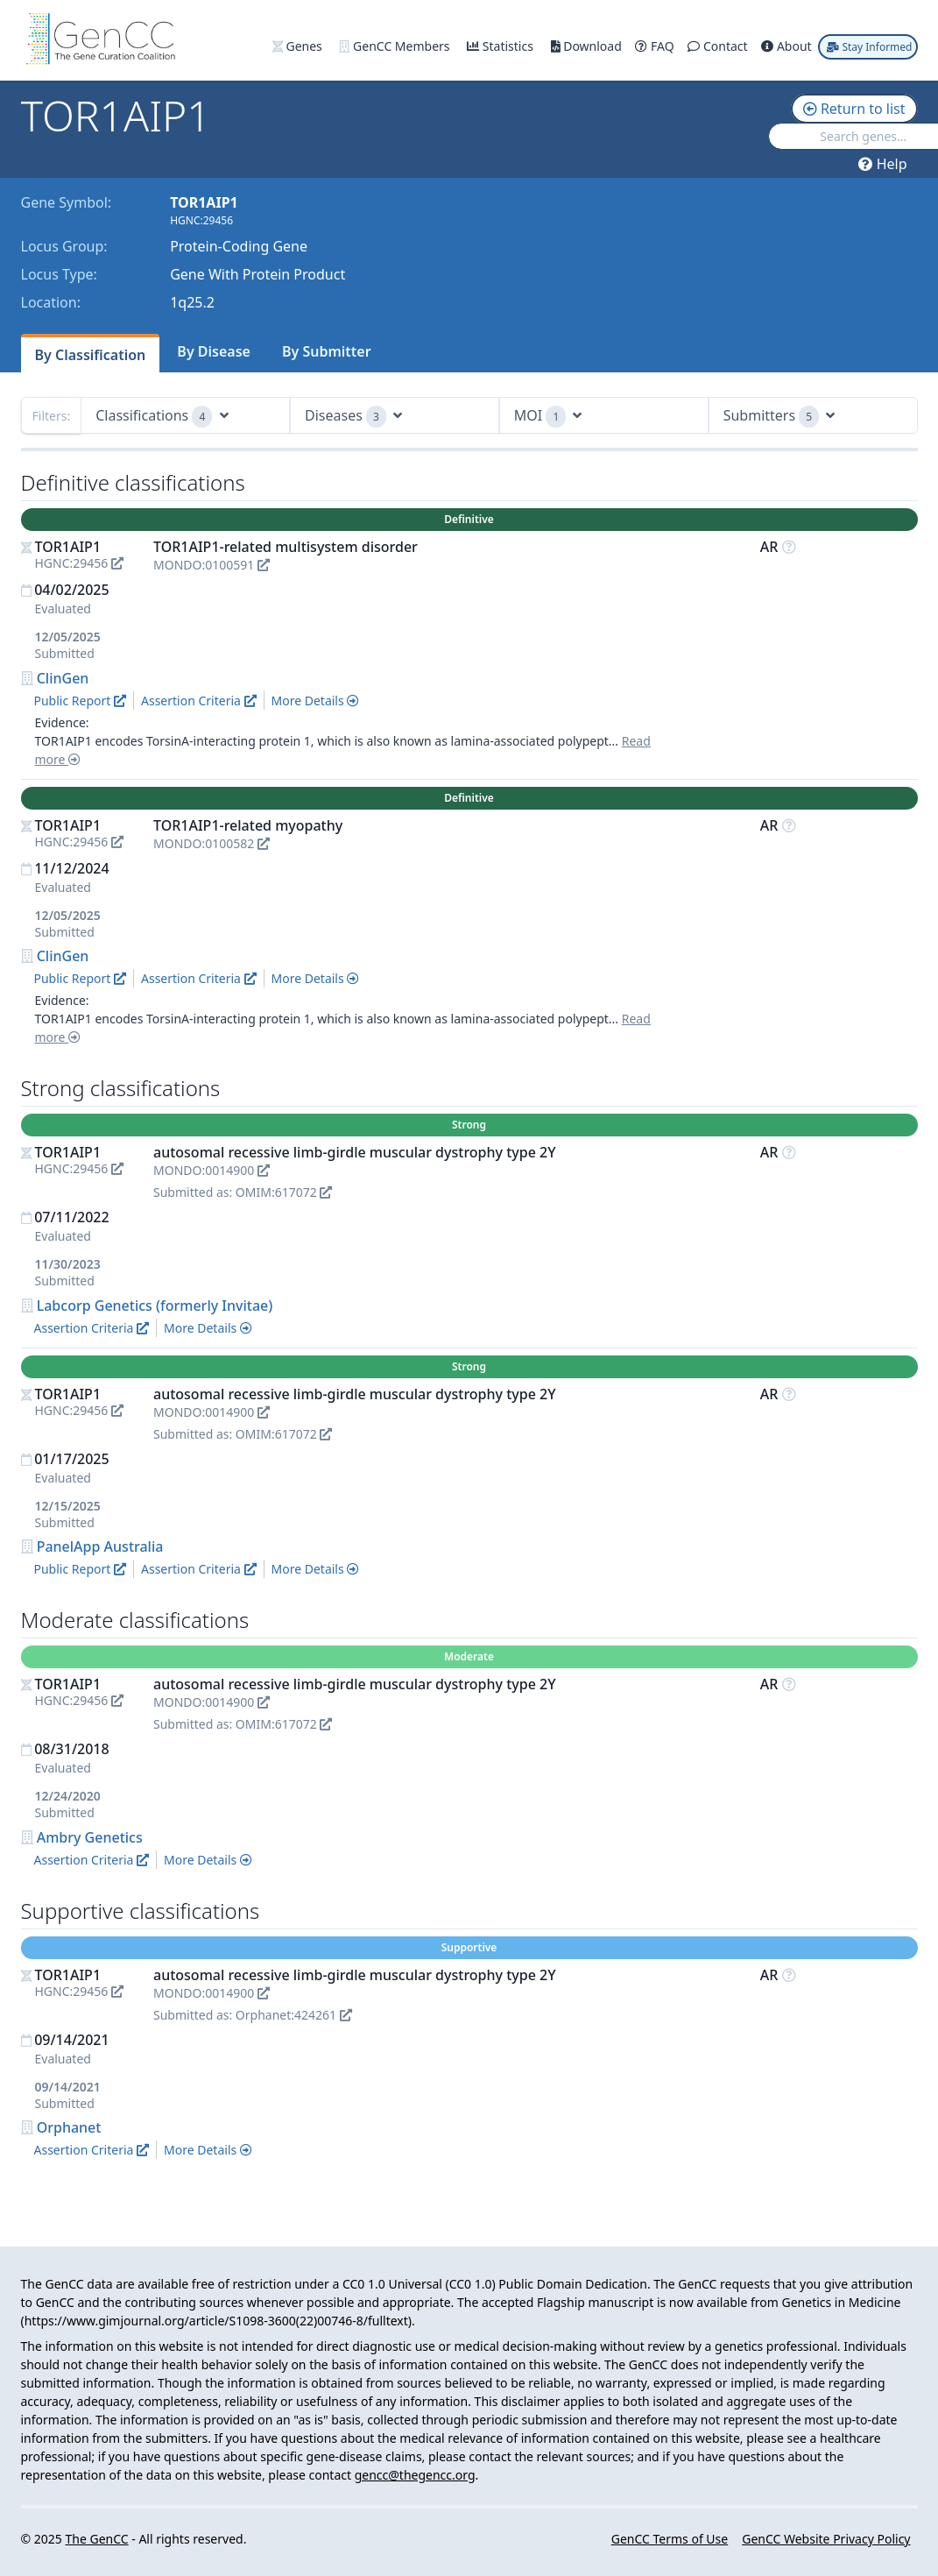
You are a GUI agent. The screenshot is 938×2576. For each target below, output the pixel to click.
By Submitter (326, 351)
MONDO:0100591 (211, 564)
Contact (719, 46)
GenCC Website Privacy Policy (826, 2538)
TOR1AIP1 (68, 546)
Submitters (779, 417)
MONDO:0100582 (211, 843)
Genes (299, 46)
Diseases (353, 417)
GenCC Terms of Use (669, 2538)
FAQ (656, 46)
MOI (548, 417)
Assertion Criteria (199, 700)
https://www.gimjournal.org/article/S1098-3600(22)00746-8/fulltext (216, 2320)
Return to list (854, 108)
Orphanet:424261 (294, 2014)
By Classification (90, 354)
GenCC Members (396, 46)
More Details (316, 700)
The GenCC (96, 2538)
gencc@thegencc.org (415, 2474)
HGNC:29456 (79, 563)
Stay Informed (869, 46)
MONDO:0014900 (211, 1170)
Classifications (161, 417)
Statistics (501, 46)
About (788, 46)
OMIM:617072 (284, 1192)
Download (588, 46)
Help (882, 163)
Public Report (80, 700)
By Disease (213, 351)
